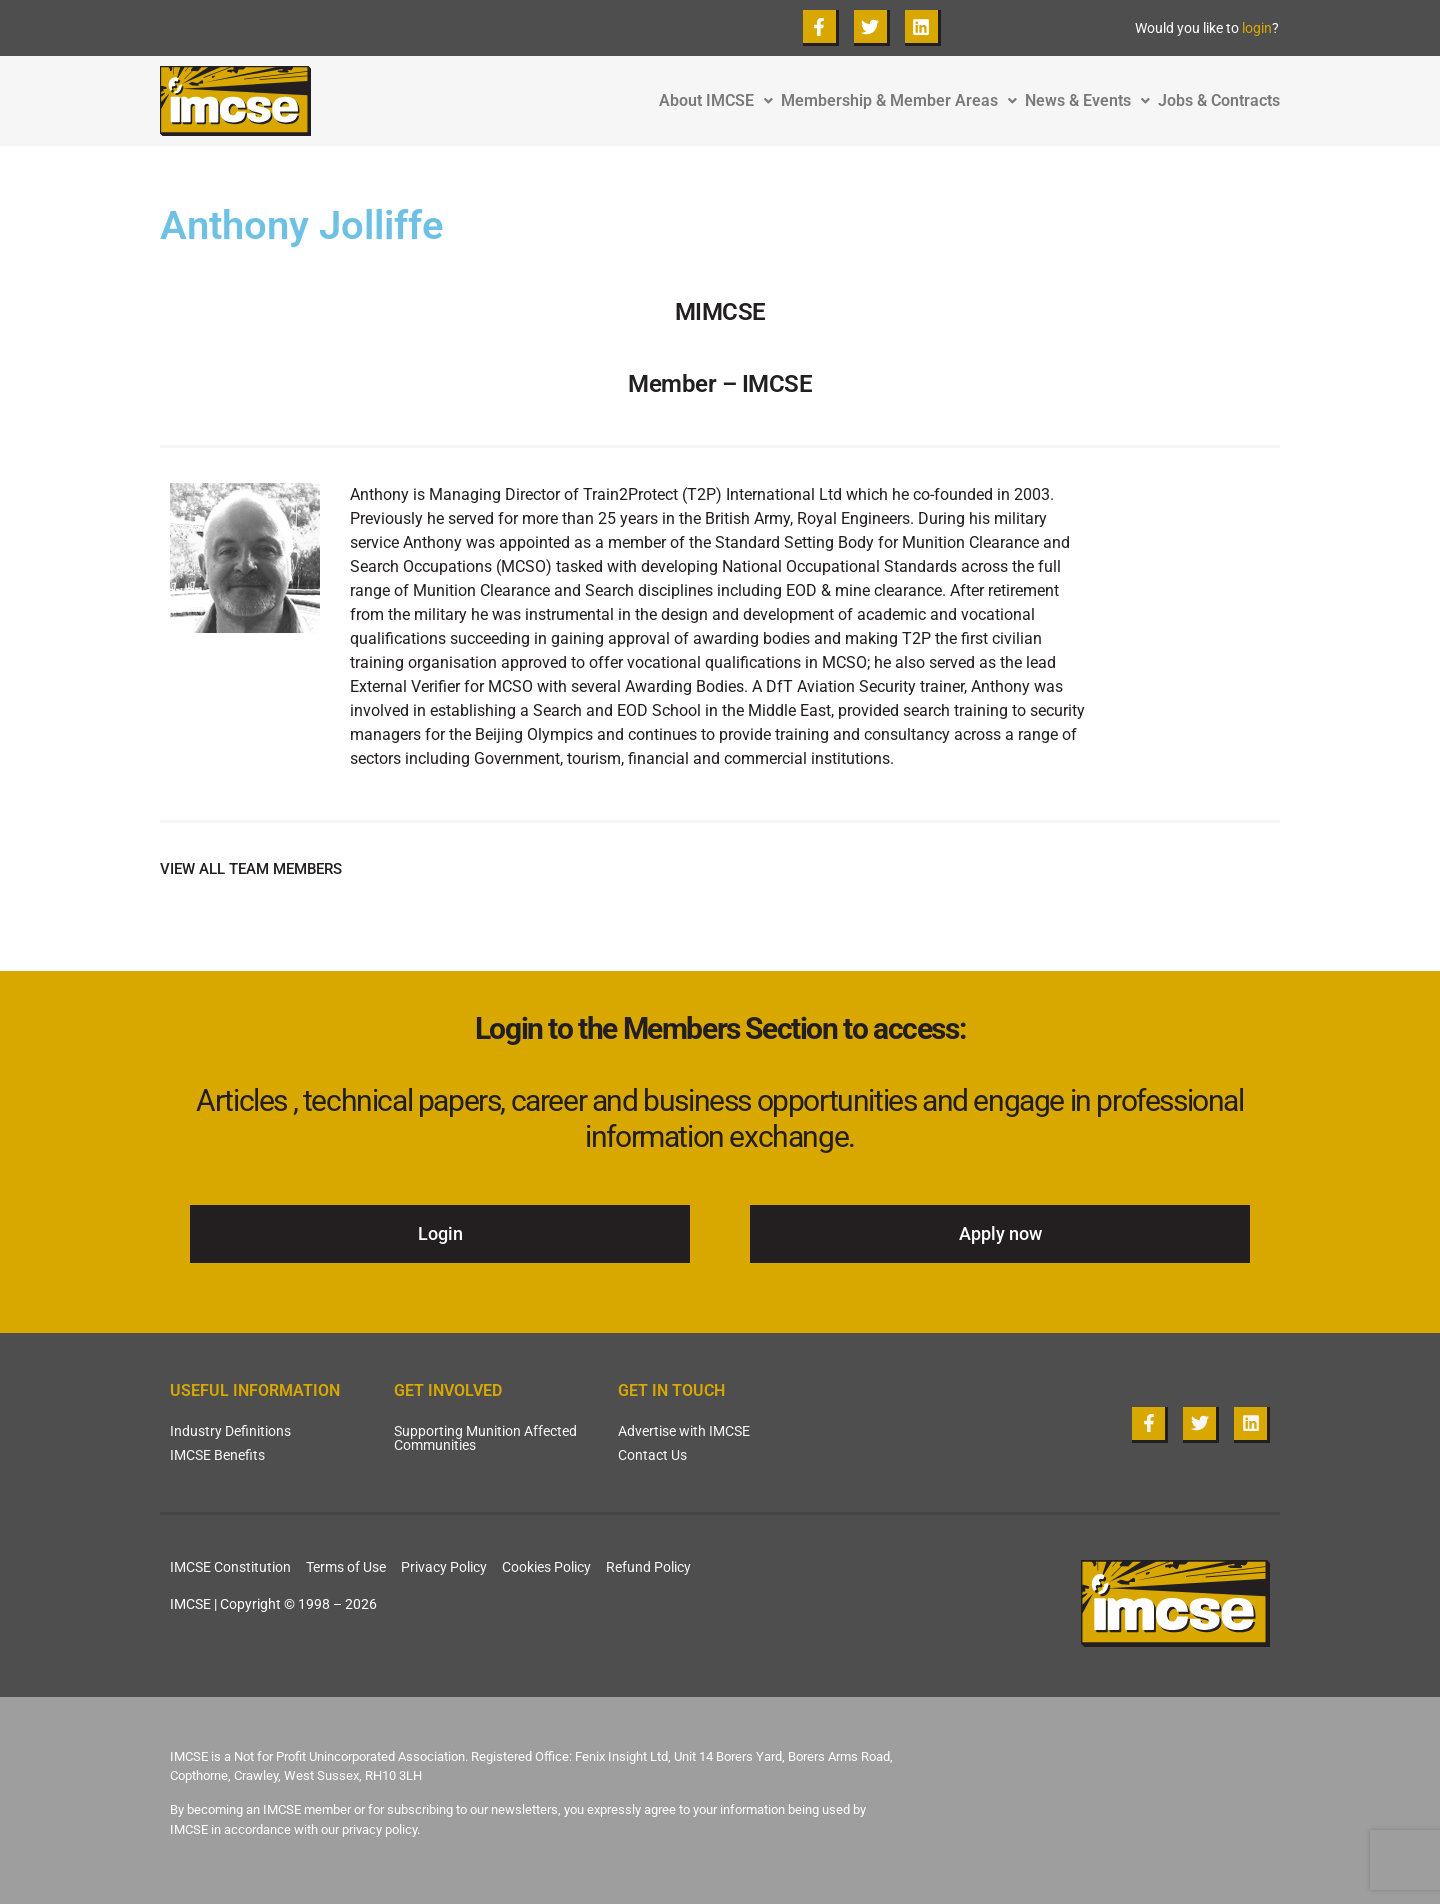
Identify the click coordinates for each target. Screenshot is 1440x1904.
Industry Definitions (230, 1431)
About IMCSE (720, 101)
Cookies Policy (546, 1567)
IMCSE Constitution (230, 1567)
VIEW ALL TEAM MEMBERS (251, 869)
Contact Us (652, 1455)
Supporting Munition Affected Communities (485, 1438)
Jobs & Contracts (1219, 101)
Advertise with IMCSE (684, 1431)
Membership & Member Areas (903, 101)
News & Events (1091, 101)
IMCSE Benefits (217, 1455)
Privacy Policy (444, 1567)
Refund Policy (648, 1567)
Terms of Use (346, 1567)
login (1257, 28)
